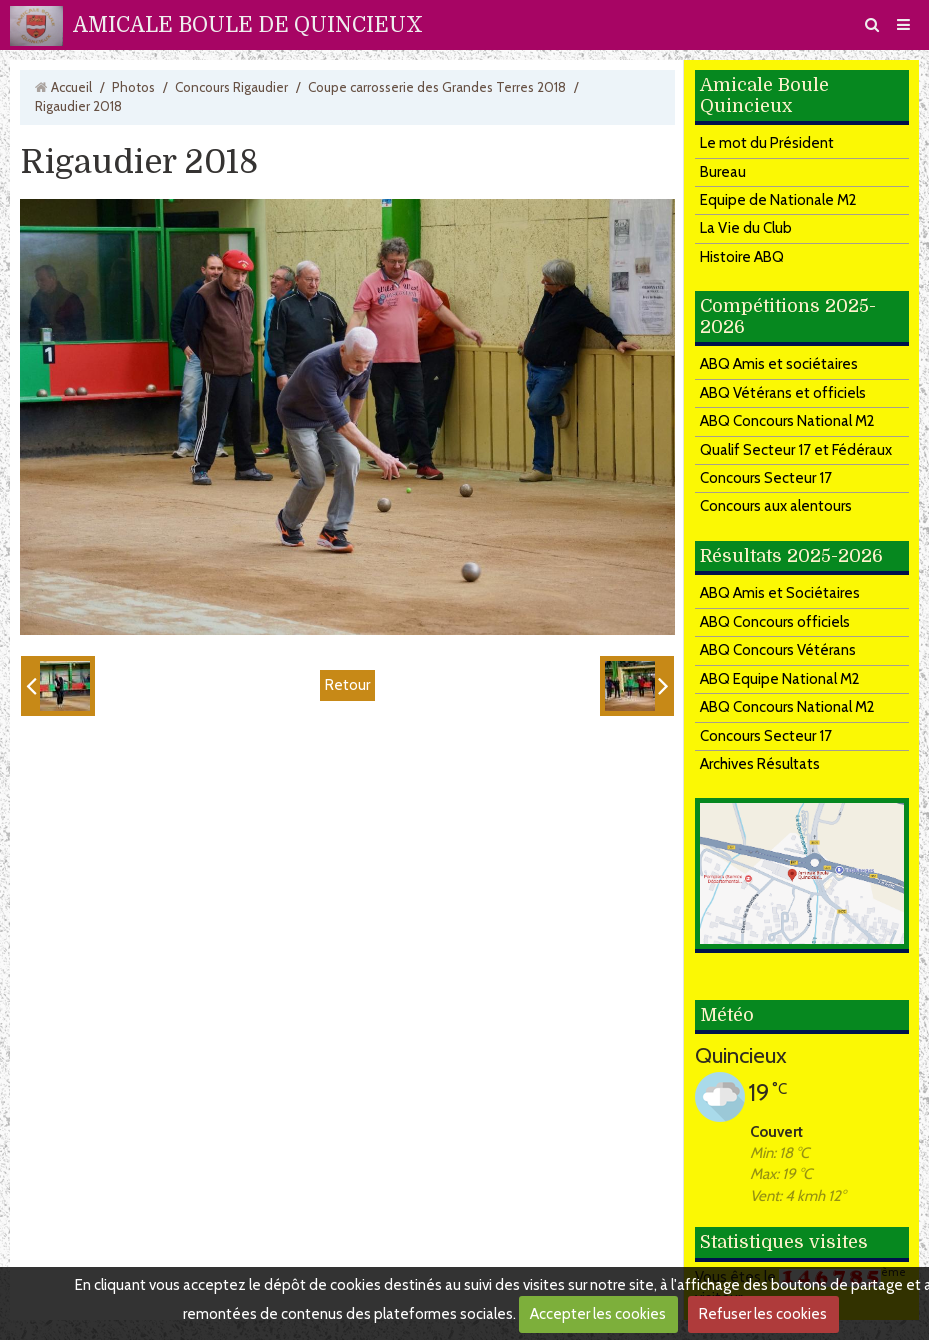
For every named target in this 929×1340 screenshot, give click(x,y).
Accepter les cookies (598, 1314)
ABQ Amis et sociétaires (779, 364)
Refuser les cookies (763, 1314)
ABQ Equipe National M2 (780, 679)
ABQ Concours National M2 (787, 421)
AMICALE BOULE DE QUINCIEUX (248, 25)
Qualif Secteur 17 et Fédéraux (796, 450)
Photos (133, 87)
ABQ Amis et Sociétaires (780, 593)
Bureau (723, 172)
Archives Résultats (760, 764)
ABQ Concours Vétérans (778, 650)
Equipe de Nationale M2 (778, 200)
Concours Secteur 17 (766, 478)
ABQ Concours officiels (775, 622)
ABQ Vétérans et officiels (783, 393)
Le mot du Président (767, 143)
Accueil (71, 87)
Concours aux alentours (776, 506)
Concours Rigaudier (231, 87)
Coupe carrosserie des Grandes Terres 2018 (437, 87)
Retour (347, 685)
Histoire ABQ (742, 257)
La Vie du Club (746, 228)
